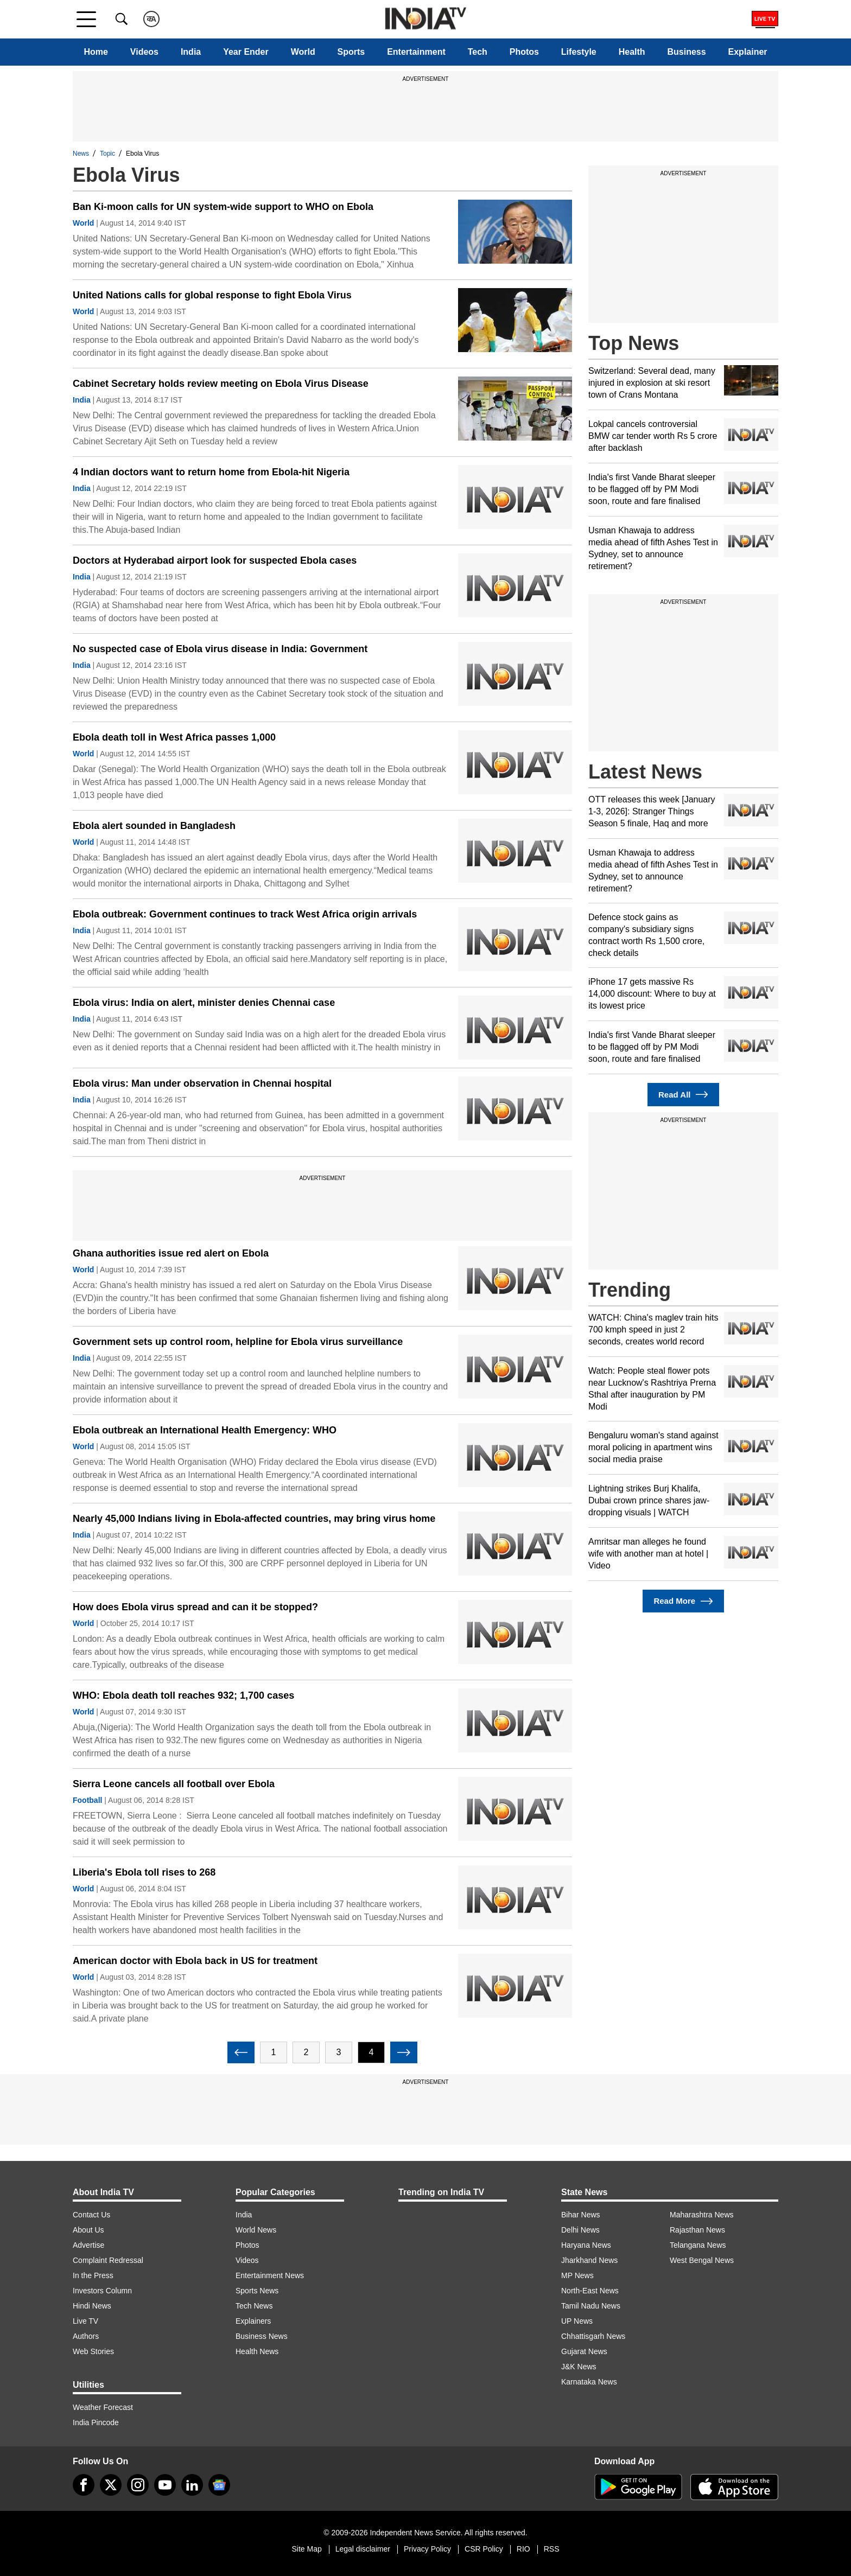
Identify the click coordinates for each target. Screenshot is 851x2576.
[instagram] (138, 2485)
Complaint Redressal (108, 2260)
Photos (524, 51)
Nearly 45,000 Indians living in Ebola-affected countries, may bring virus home (254, 1518)
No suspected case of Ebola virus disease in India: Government (220, 648)
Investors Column (102, 2290)
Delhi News (580, 2230)
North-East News (590, 2290)
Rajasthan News (697, 2230)
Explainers (253, 2321)
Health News (257, 2351)
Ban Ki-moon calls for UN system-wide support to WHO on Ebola (223, 206)
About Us (88, 2230)
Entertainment (416, 51)
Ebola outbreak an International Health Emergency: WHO (204, 1430)
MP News (577, 2275)
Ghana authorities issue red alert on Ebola (171, 1253)
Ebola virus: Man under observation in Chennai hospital (202, 1083)
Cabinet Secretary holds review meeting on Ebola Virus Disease (221, 383)
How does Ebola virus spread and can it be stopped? (195, 1607)
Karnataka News (589, 2381)
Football (87, 1800)
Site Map (306, 2549)
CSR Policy (484, 2549)
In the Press (93, 2275)
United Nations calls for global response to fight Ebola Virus (212, 295)
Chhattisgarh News (593, 2336)
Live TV (85, 2321)
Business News (262, 2336)
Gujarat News (584, 2351)
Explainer (747, 51)
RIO (523, 2549)
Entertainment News (270, 2275)
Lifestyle (578, 51)
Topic (107, 153)
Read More (683, 1601)
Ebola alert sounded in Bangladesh (154, 825)
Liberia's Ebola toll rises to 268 (144, 1872)
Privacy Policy (427, 2549)
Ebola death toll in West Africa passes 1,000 (174, 737)
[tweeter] (111, 2485)
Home (95, 51)
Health (632, 51)
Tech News (254, 2305)
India (191, 51)
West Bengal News (702, 2260)
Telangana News (698, 2245)
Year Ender (246, 51)
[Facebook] (83, 2485)
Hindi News (92, 2305)
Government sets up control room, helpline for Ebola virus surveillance (238, 1341)
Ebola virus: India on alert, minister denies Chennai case (204, 1002)
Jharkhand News (589, 2260)
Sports (351, 51)
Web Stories (93, 2351)
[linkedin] (192, 2485)
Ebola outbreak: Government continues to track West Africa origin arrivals (245, 914)
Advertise (88, 2245)
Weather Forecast (103, 2407)
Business (686, 51)
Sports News (257, 2290)
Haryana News (586, 2245)
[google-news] (219, 2485)
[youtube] (165, 2485)
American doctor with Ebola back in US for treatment (195, 1960)
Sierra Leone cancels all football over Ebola (174, 1783)
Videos (144, 51)
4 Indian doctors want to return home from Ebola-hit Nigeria (211, 472)
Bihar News (580, 2214)
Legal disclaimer (362, 2549)
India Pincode (96, 2422)
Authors (86, 2336)
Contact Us (91, 2214)
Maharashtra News (702, 2214)
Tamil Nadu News (590, 2305)
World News (256, 2230)
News (81, 153)
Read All (683, 1094)
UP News (577, 2321)
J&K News (578, 2366)
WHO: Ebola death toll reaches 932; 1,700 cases (183, 1695)
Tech (477, 51)
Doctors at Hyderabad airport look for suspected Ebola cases (215, 560)
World (303, 51)
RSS (552, 2549)
